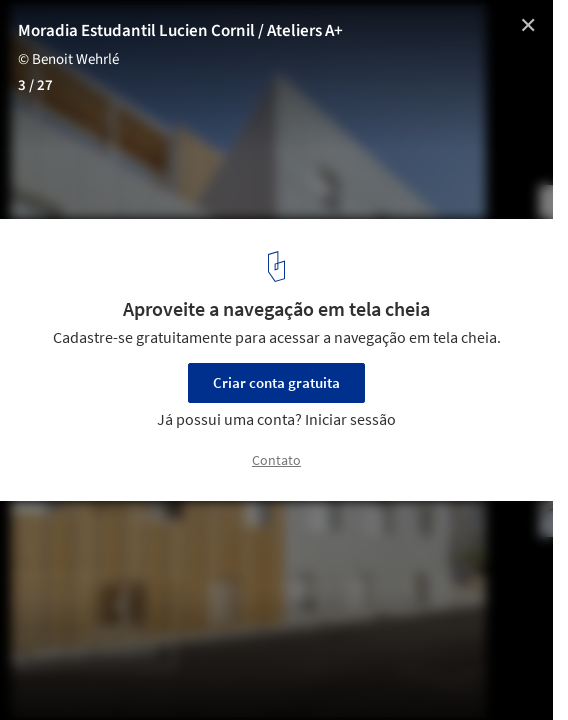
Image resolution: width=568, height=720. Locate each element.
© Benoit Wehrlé (68, 59)
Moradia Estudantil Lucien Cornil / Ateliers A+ (180, 31)
